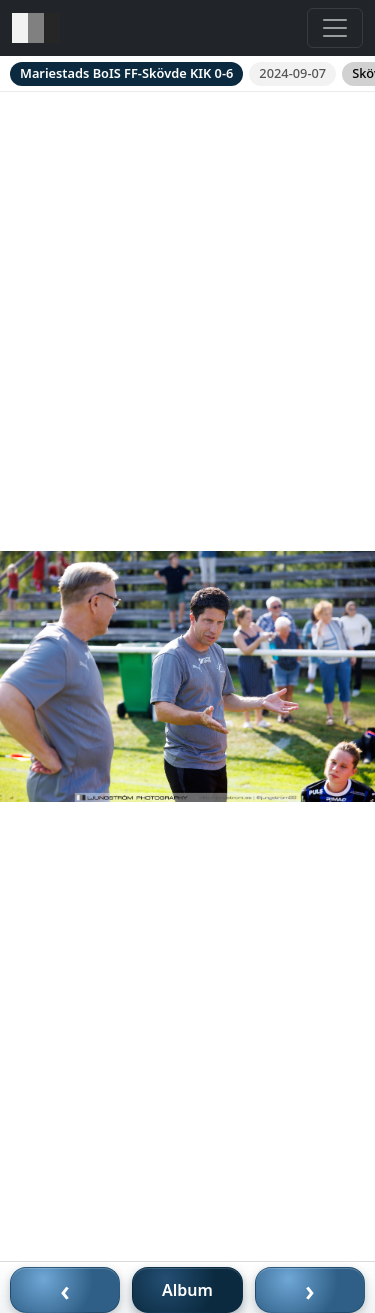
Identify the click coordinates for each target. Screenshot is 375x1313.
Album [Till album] (187, 1290)
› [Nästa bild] (310, 1290)
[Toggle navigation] (335, 28)
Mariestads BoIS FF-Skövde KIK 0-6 (126, 73)
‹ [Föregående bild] (65, 1290)
